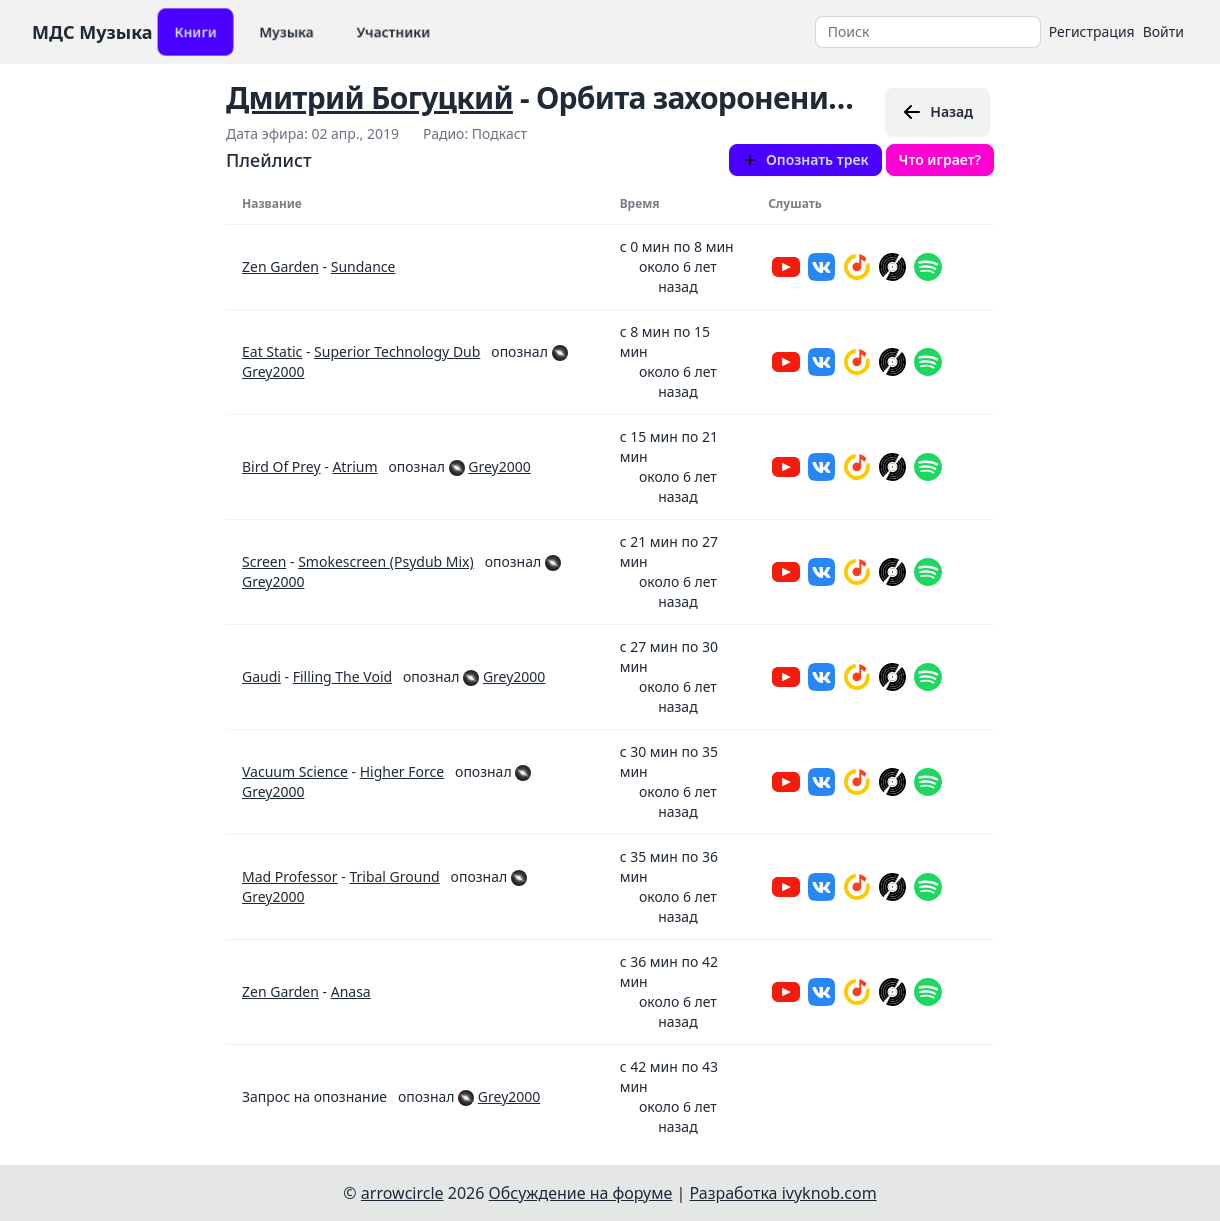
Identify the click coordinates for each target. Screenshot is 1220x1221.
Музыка (286, 31)
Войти (1163, 31)
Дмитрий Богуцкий (369, 97)
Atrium (354, 466)
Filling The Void (342, 676)
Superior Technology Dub (397, 351)
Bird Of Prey (281, 466)
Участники (393, 31)
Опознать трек (805, 159)
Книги (195, 31)
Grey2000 (273, 371)
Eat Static (272, 351)
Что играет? (940, 159)
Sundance (363, 266)
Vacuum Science (295, 771)
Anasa (351, 991)
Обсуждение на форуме (581, 1193)
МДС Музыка (92, 32)
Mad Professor (290, 876)
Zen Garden (280, 266)
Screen (264, 561)
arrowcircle (402, 1193)
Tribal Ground (394, 876)
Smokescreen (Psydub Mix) (386, 561)
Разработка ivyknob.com (783, 1193)
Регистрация (1092, 31)
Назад (937, 112)
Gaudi (261, 676)
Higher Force (402, 771)
